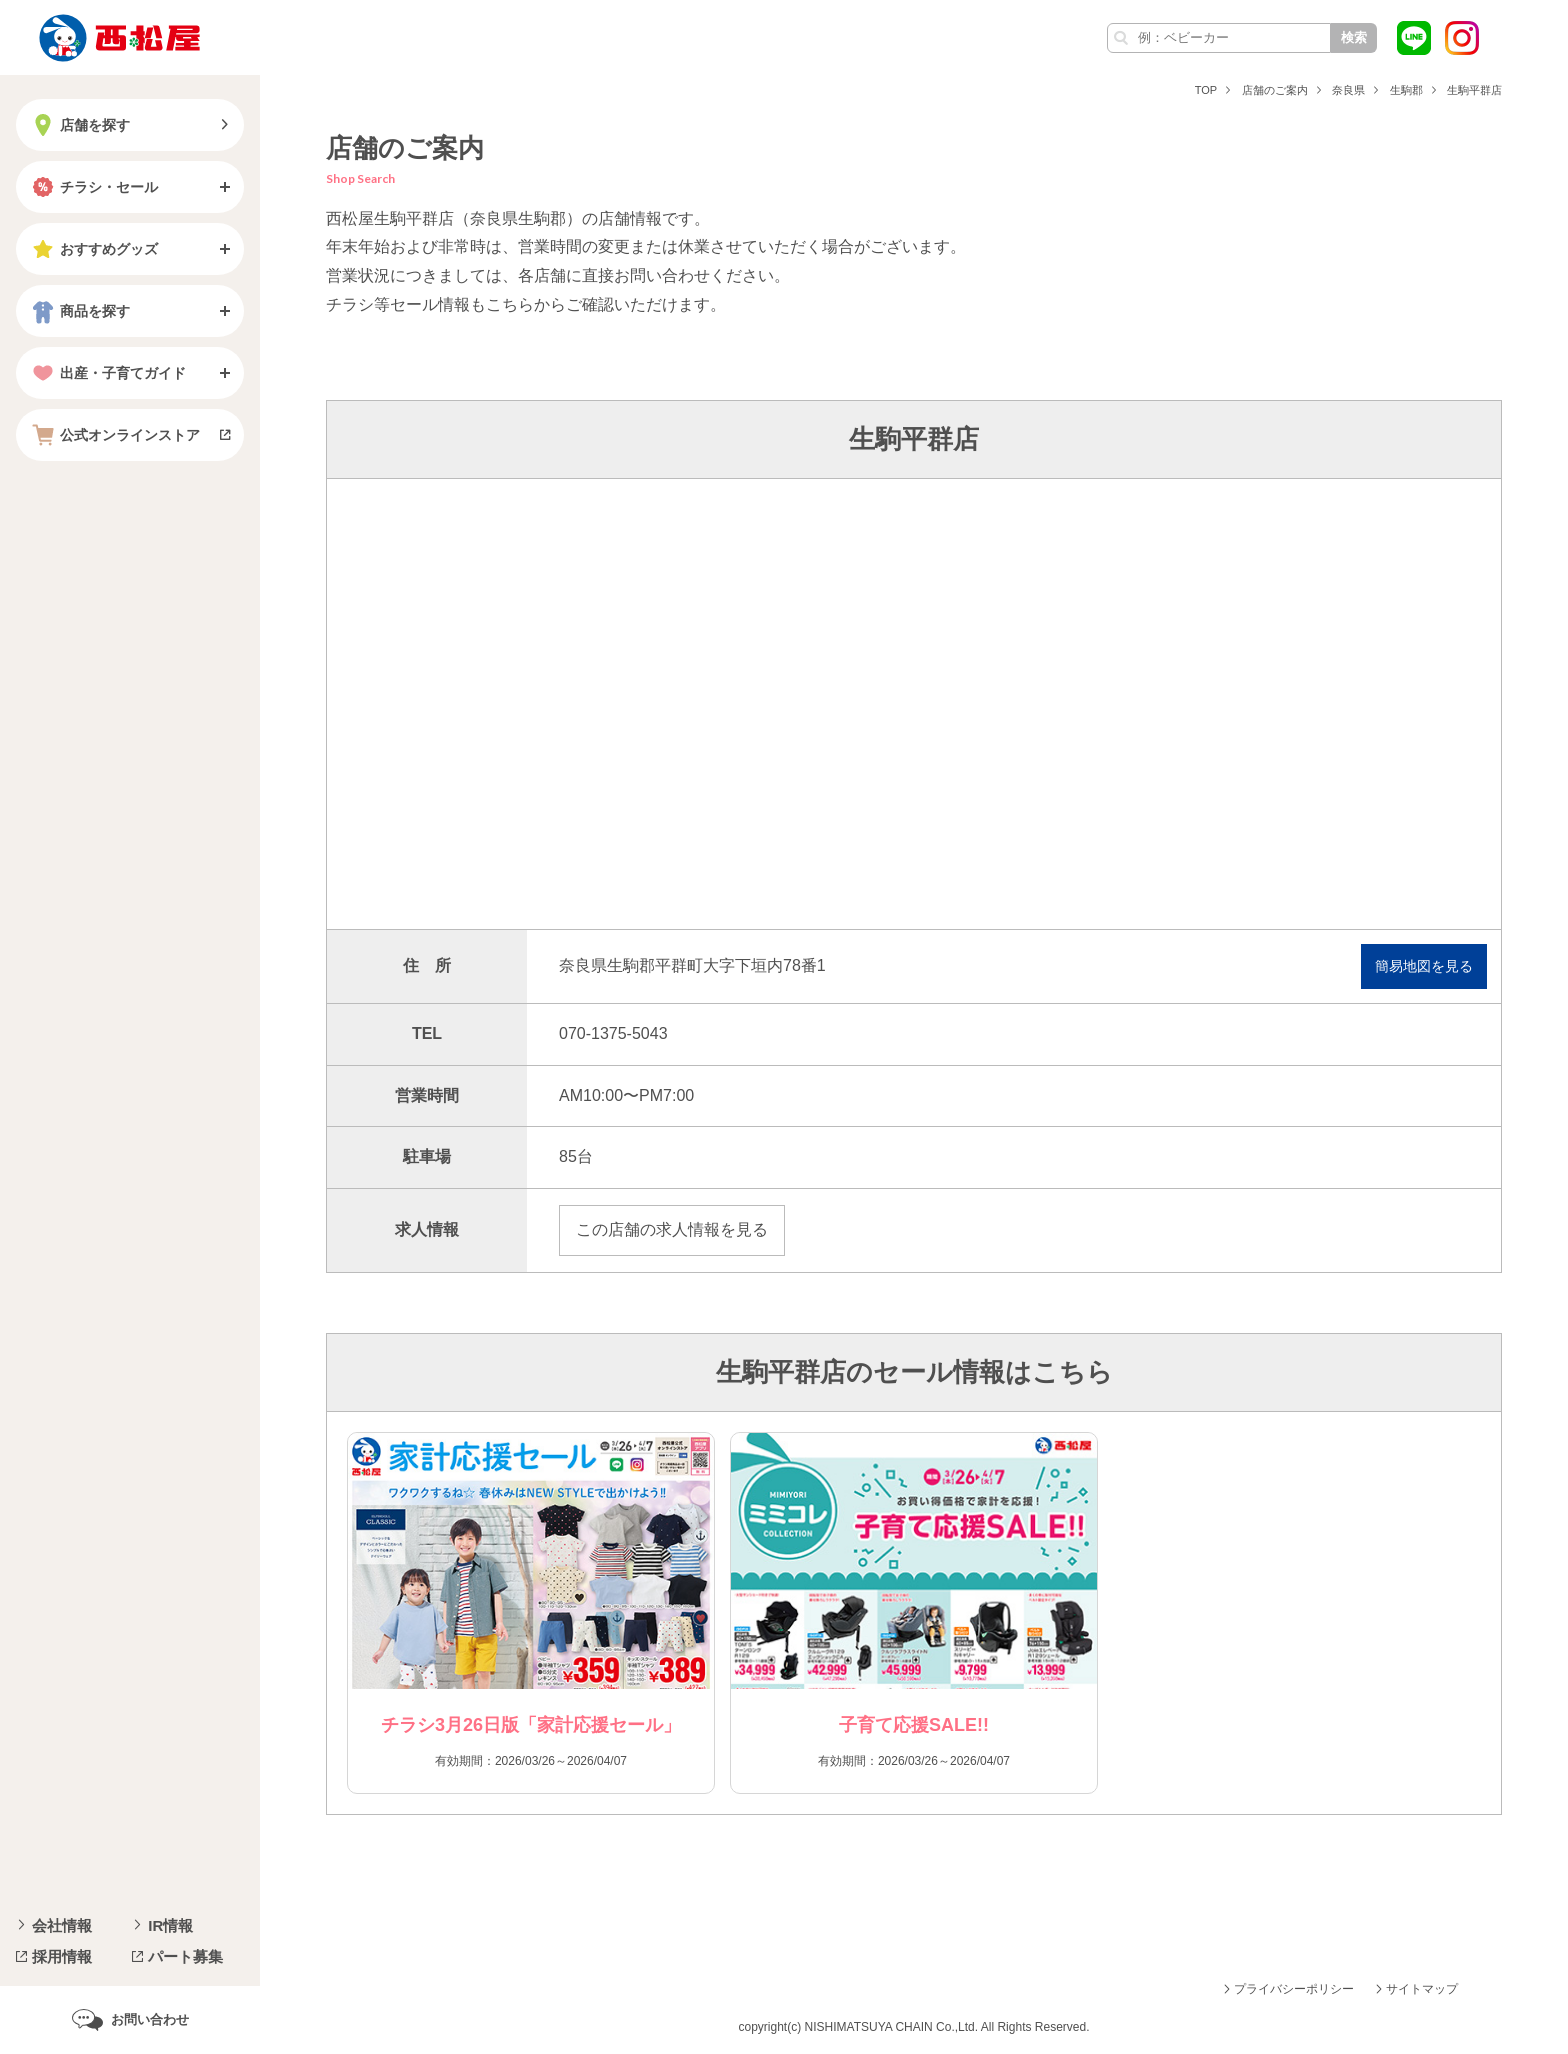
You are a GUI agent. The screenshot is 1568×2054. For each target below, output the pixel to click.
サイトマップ (1422, 1989)
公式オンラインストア (114, 435)
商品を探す (79, 311)
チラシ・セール (93, 187)
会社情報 (62, 1925)
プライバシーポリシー (1294, 1989)
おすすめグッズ (93, 249)
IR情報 (170, 1925)
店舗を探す (79, 125)
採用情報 (62, 1956)
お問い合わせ (150, 2019)
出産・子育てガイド (107, 373)
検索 (1354, 37)
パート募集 (185, 1956)
